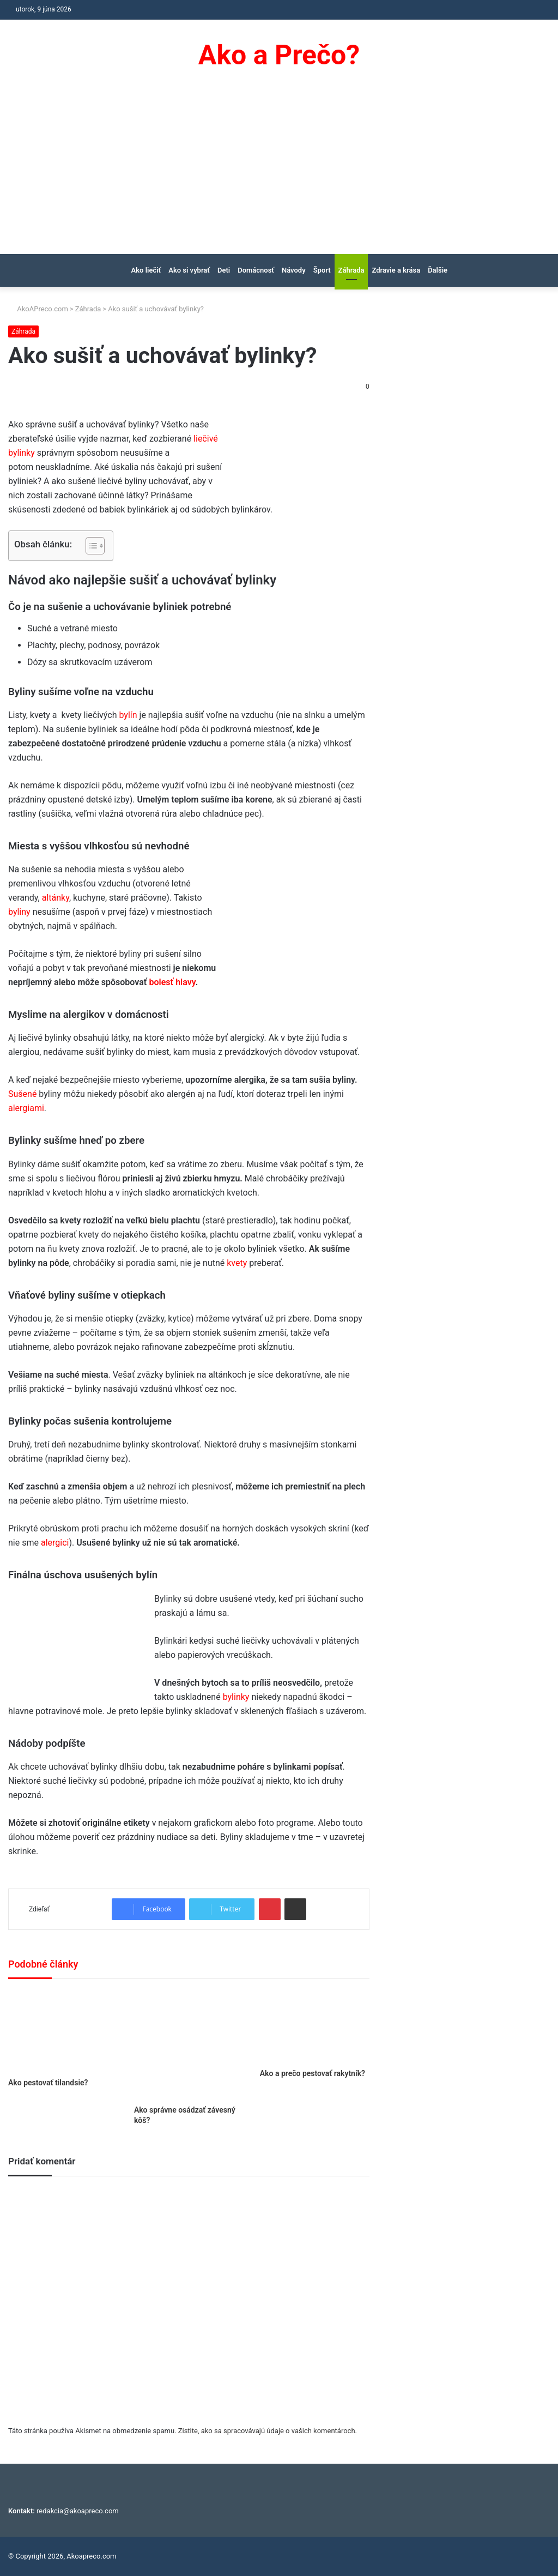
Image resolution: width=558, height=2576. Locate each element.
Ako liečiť (146, 270)
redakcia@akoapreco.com (78, 2511)
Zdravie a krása (396, 270)
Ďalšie (437, 270)
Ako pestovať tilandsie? (48, 2082)
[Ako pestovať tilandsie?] (63, 2031)
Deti (223, 270)
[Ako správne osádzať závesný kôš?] (189, 2045)
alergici (55, 1542)
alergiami (26, 1108)
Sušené (22, 1094)
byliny (19, 912)
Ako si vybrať (189, 270)
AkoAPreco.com (38, 309)
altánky (55, 897)
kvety (237, 1263)
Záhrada (351, 270)
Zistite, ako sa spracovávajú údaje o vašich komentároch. (267, 2431)
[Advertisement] (279, 172)
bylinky (236, 1697)
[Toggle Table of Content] (89, 545)
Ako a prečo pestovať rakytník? (312, 2073)
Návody (294, 270)
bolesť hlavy (172, 982)
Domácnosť (256, 270)
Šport (322, 270)
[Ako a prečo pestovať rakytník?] (314, 2026)
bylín (128, 715)
